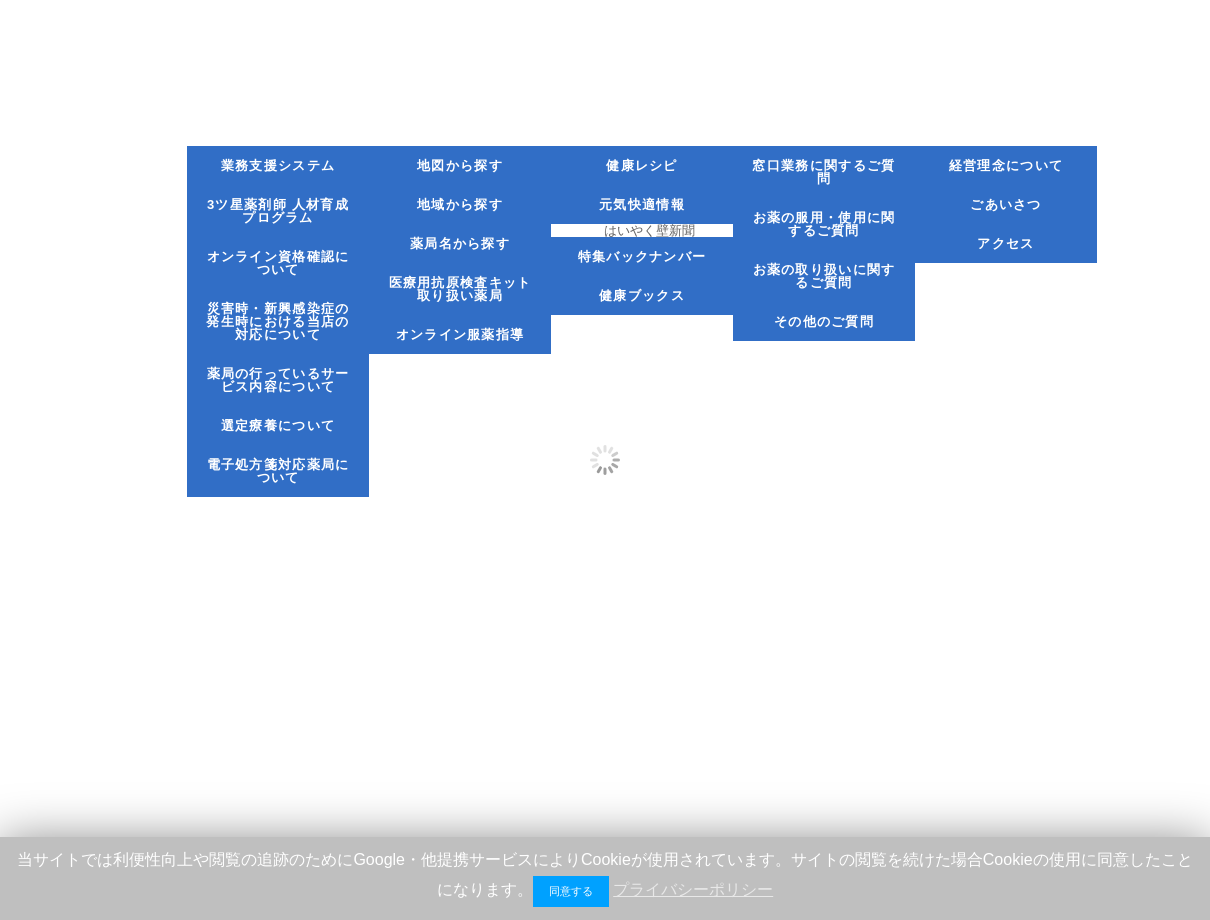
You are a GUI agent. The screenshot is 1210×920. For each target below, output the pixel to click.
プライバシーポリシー (693, 889)
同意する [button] (571, 891)
